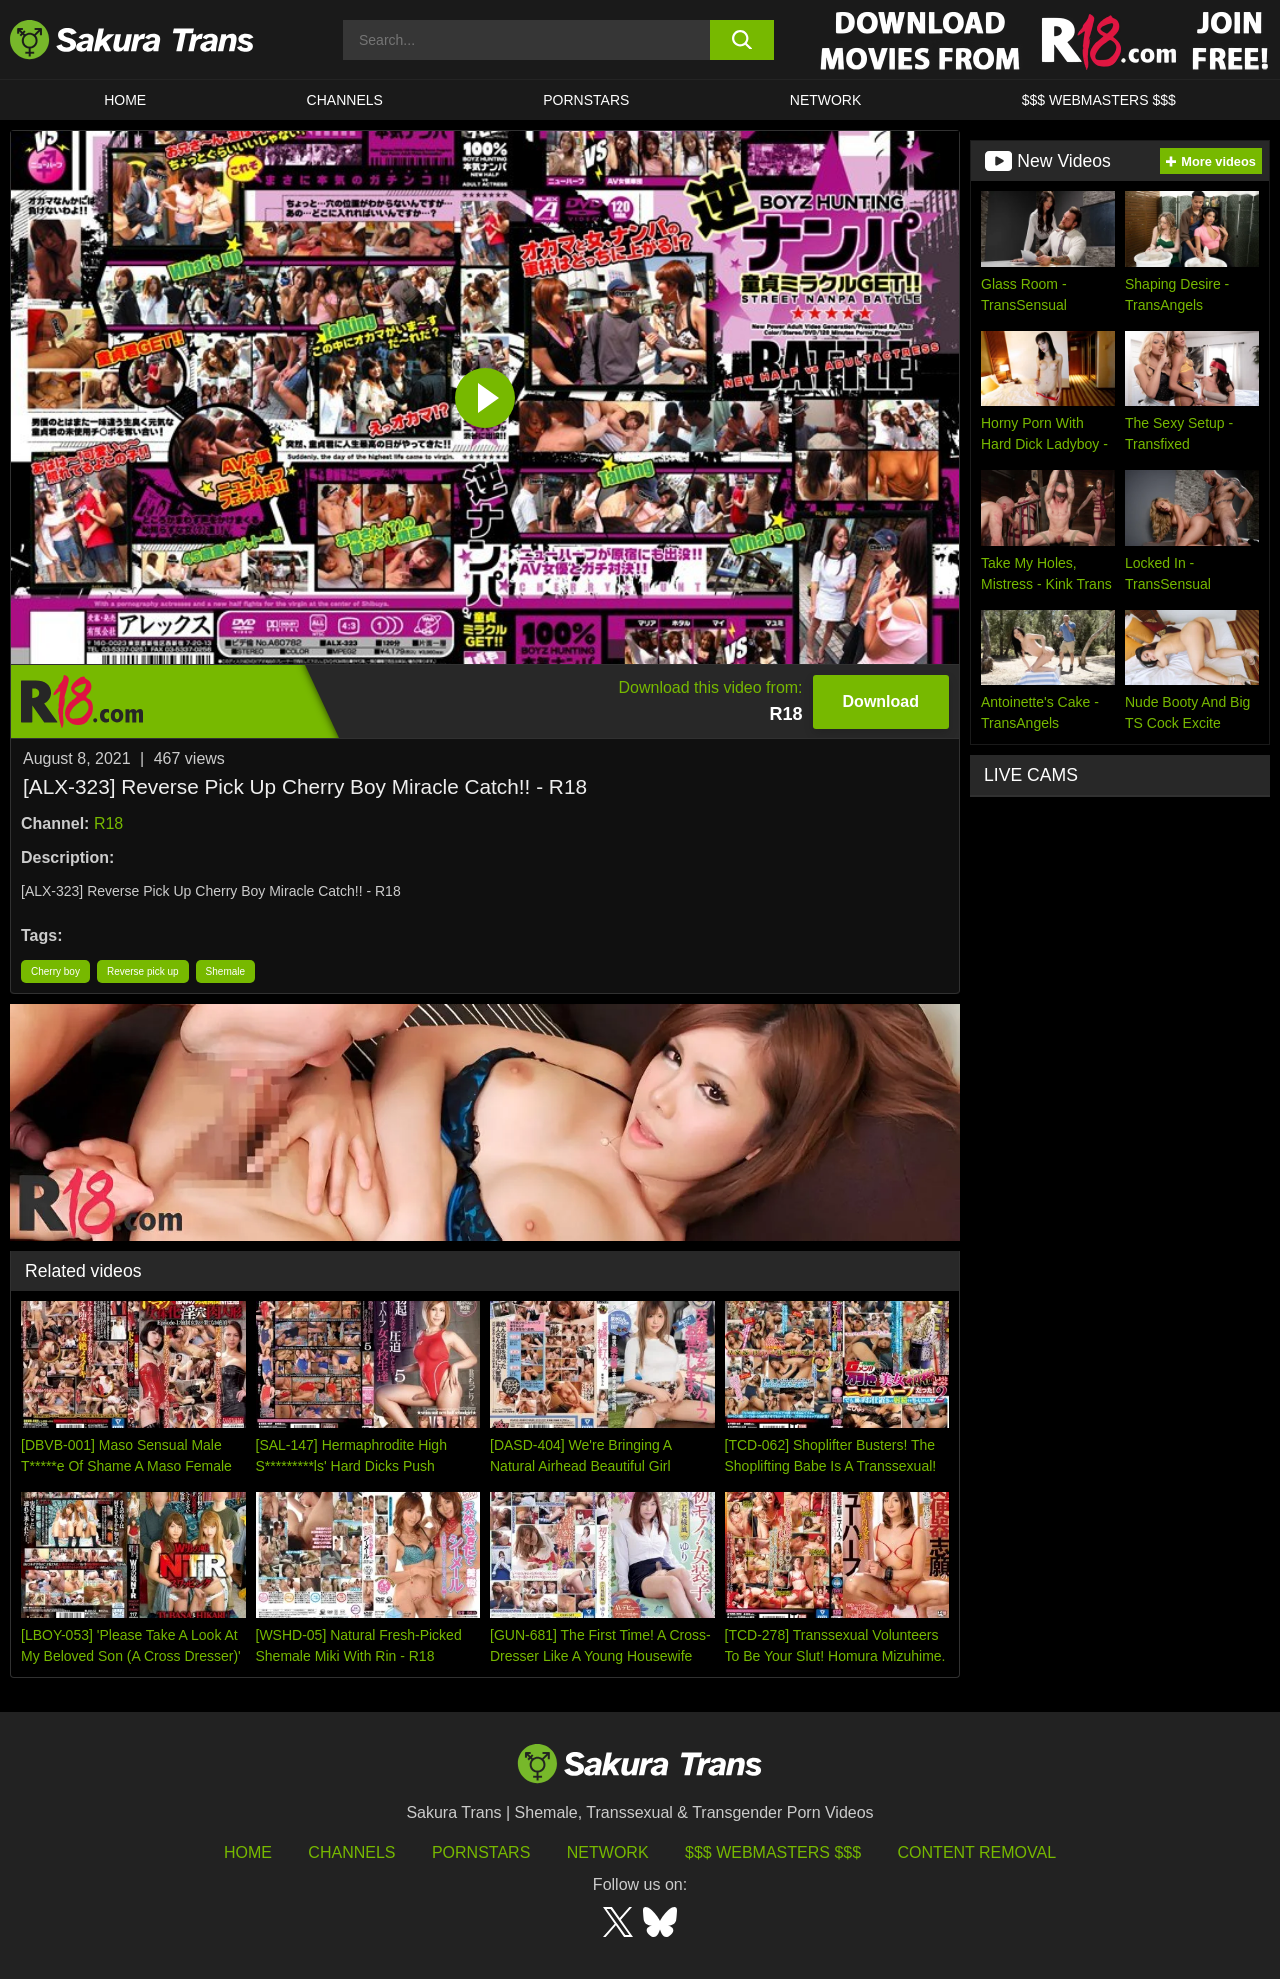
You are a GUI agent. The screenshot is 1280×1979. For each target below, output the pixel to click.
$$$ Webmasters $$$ (773, 1852)
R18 (108, 823)
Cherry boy (55, 971)
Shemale (225, 971)
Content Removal (977, 1852)
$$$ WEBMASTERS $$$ (1099, 100)
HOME (125, 100)
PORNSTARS (586, 100)
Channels (351, 1852)
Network (826, 100)
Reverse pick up (143, 971)
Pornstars (481, 1852)
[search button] (742, 40)
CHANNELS (345, 100)
